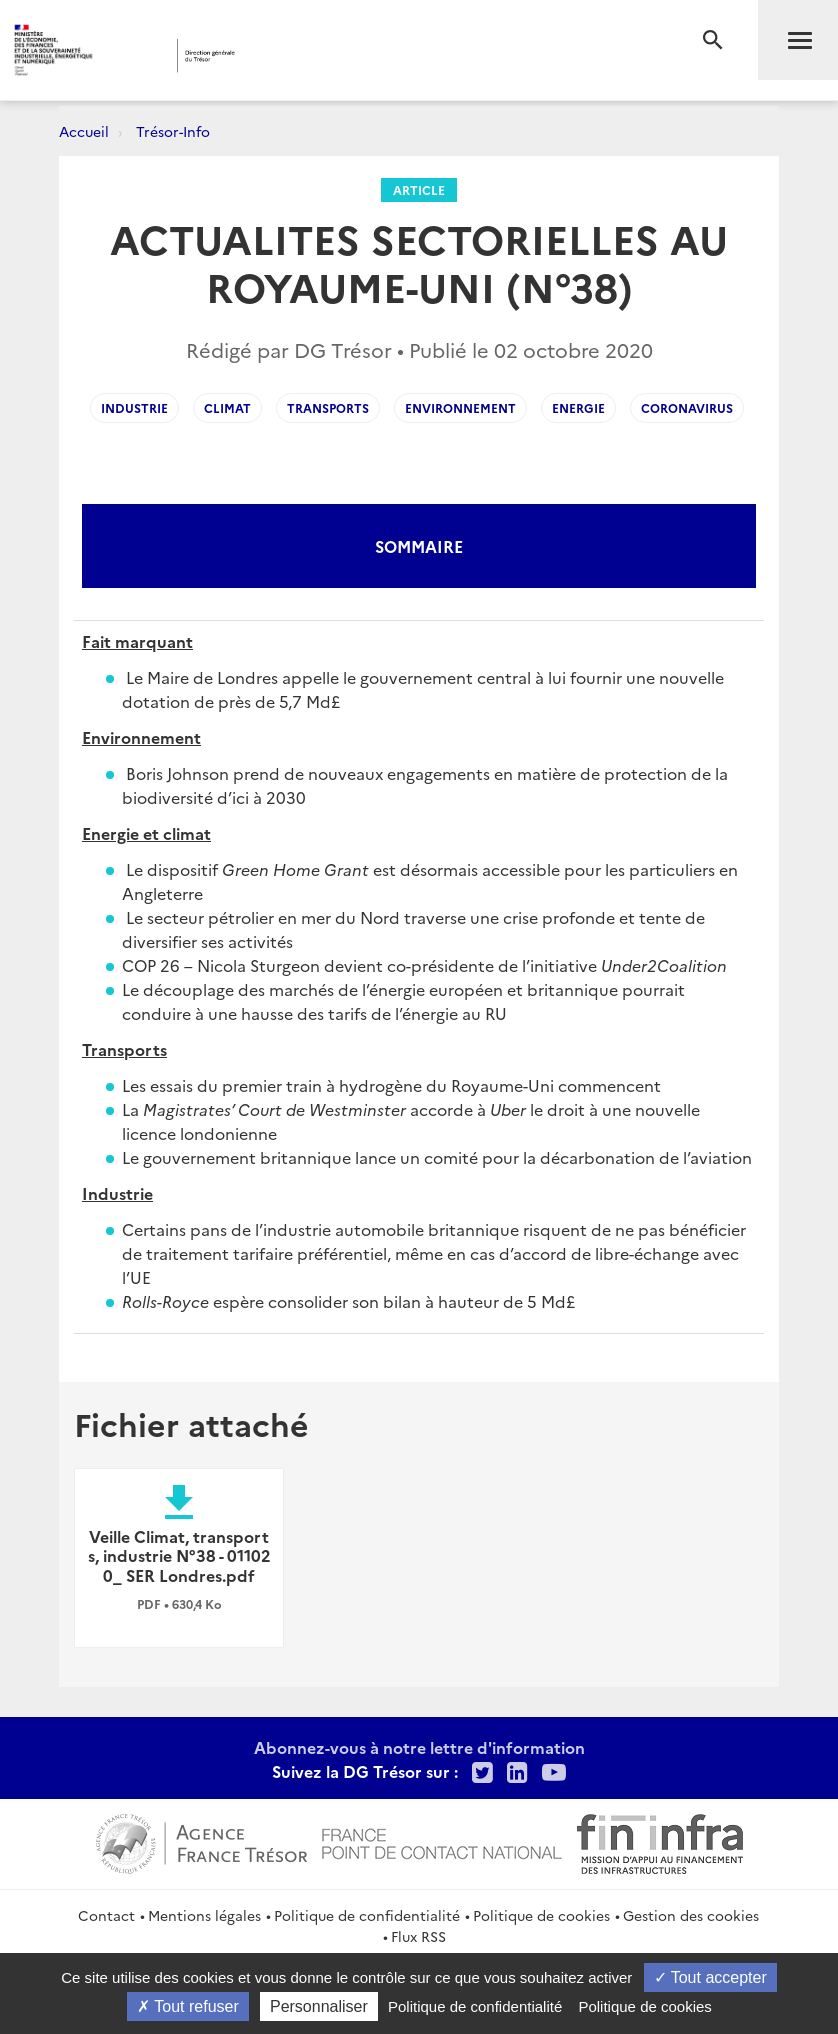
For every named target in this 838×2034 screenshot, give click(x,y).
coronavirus (687, 407)
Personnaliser (319, 2006)
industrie (134, 407)
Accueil (84, 131)
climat (227, 407)
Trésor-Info (173, 131)
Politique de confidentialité (367, 1915)
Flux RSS (418, 1936)
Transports (328, 407)
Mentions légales (204, 1915)
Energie (578, 407)
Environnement (460, 407)
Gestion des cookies (691, 1915)
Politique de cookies (541, 1915)
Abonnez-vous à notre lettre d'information (419, 1747)
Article (419, 189)
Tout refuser (188, 2006)
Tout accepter (710, 1977)
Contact (106, 1915)
